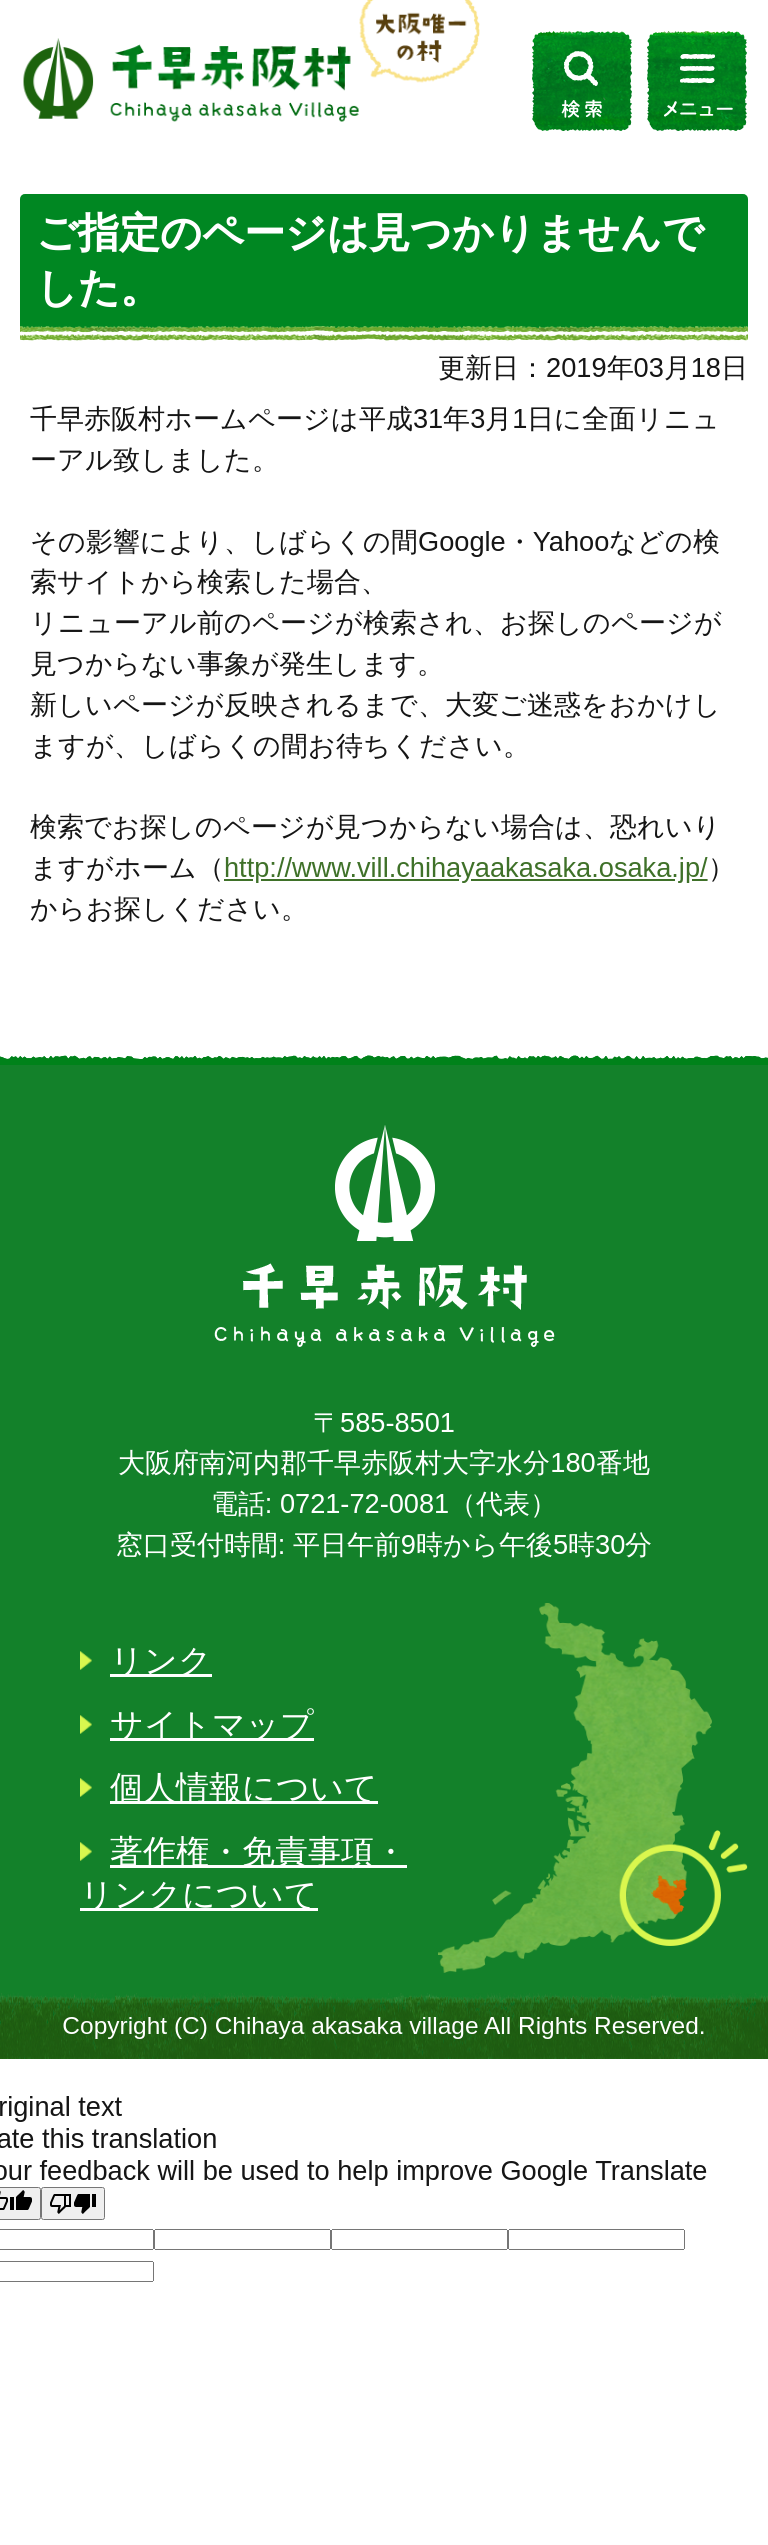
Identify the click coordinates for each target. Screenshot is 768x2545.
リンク (161, 1660)
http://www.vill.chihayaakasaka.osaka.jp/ (466, 867)
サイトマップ (212, 1724)
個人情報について (244, 1787)
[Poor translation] (73, 2203)
